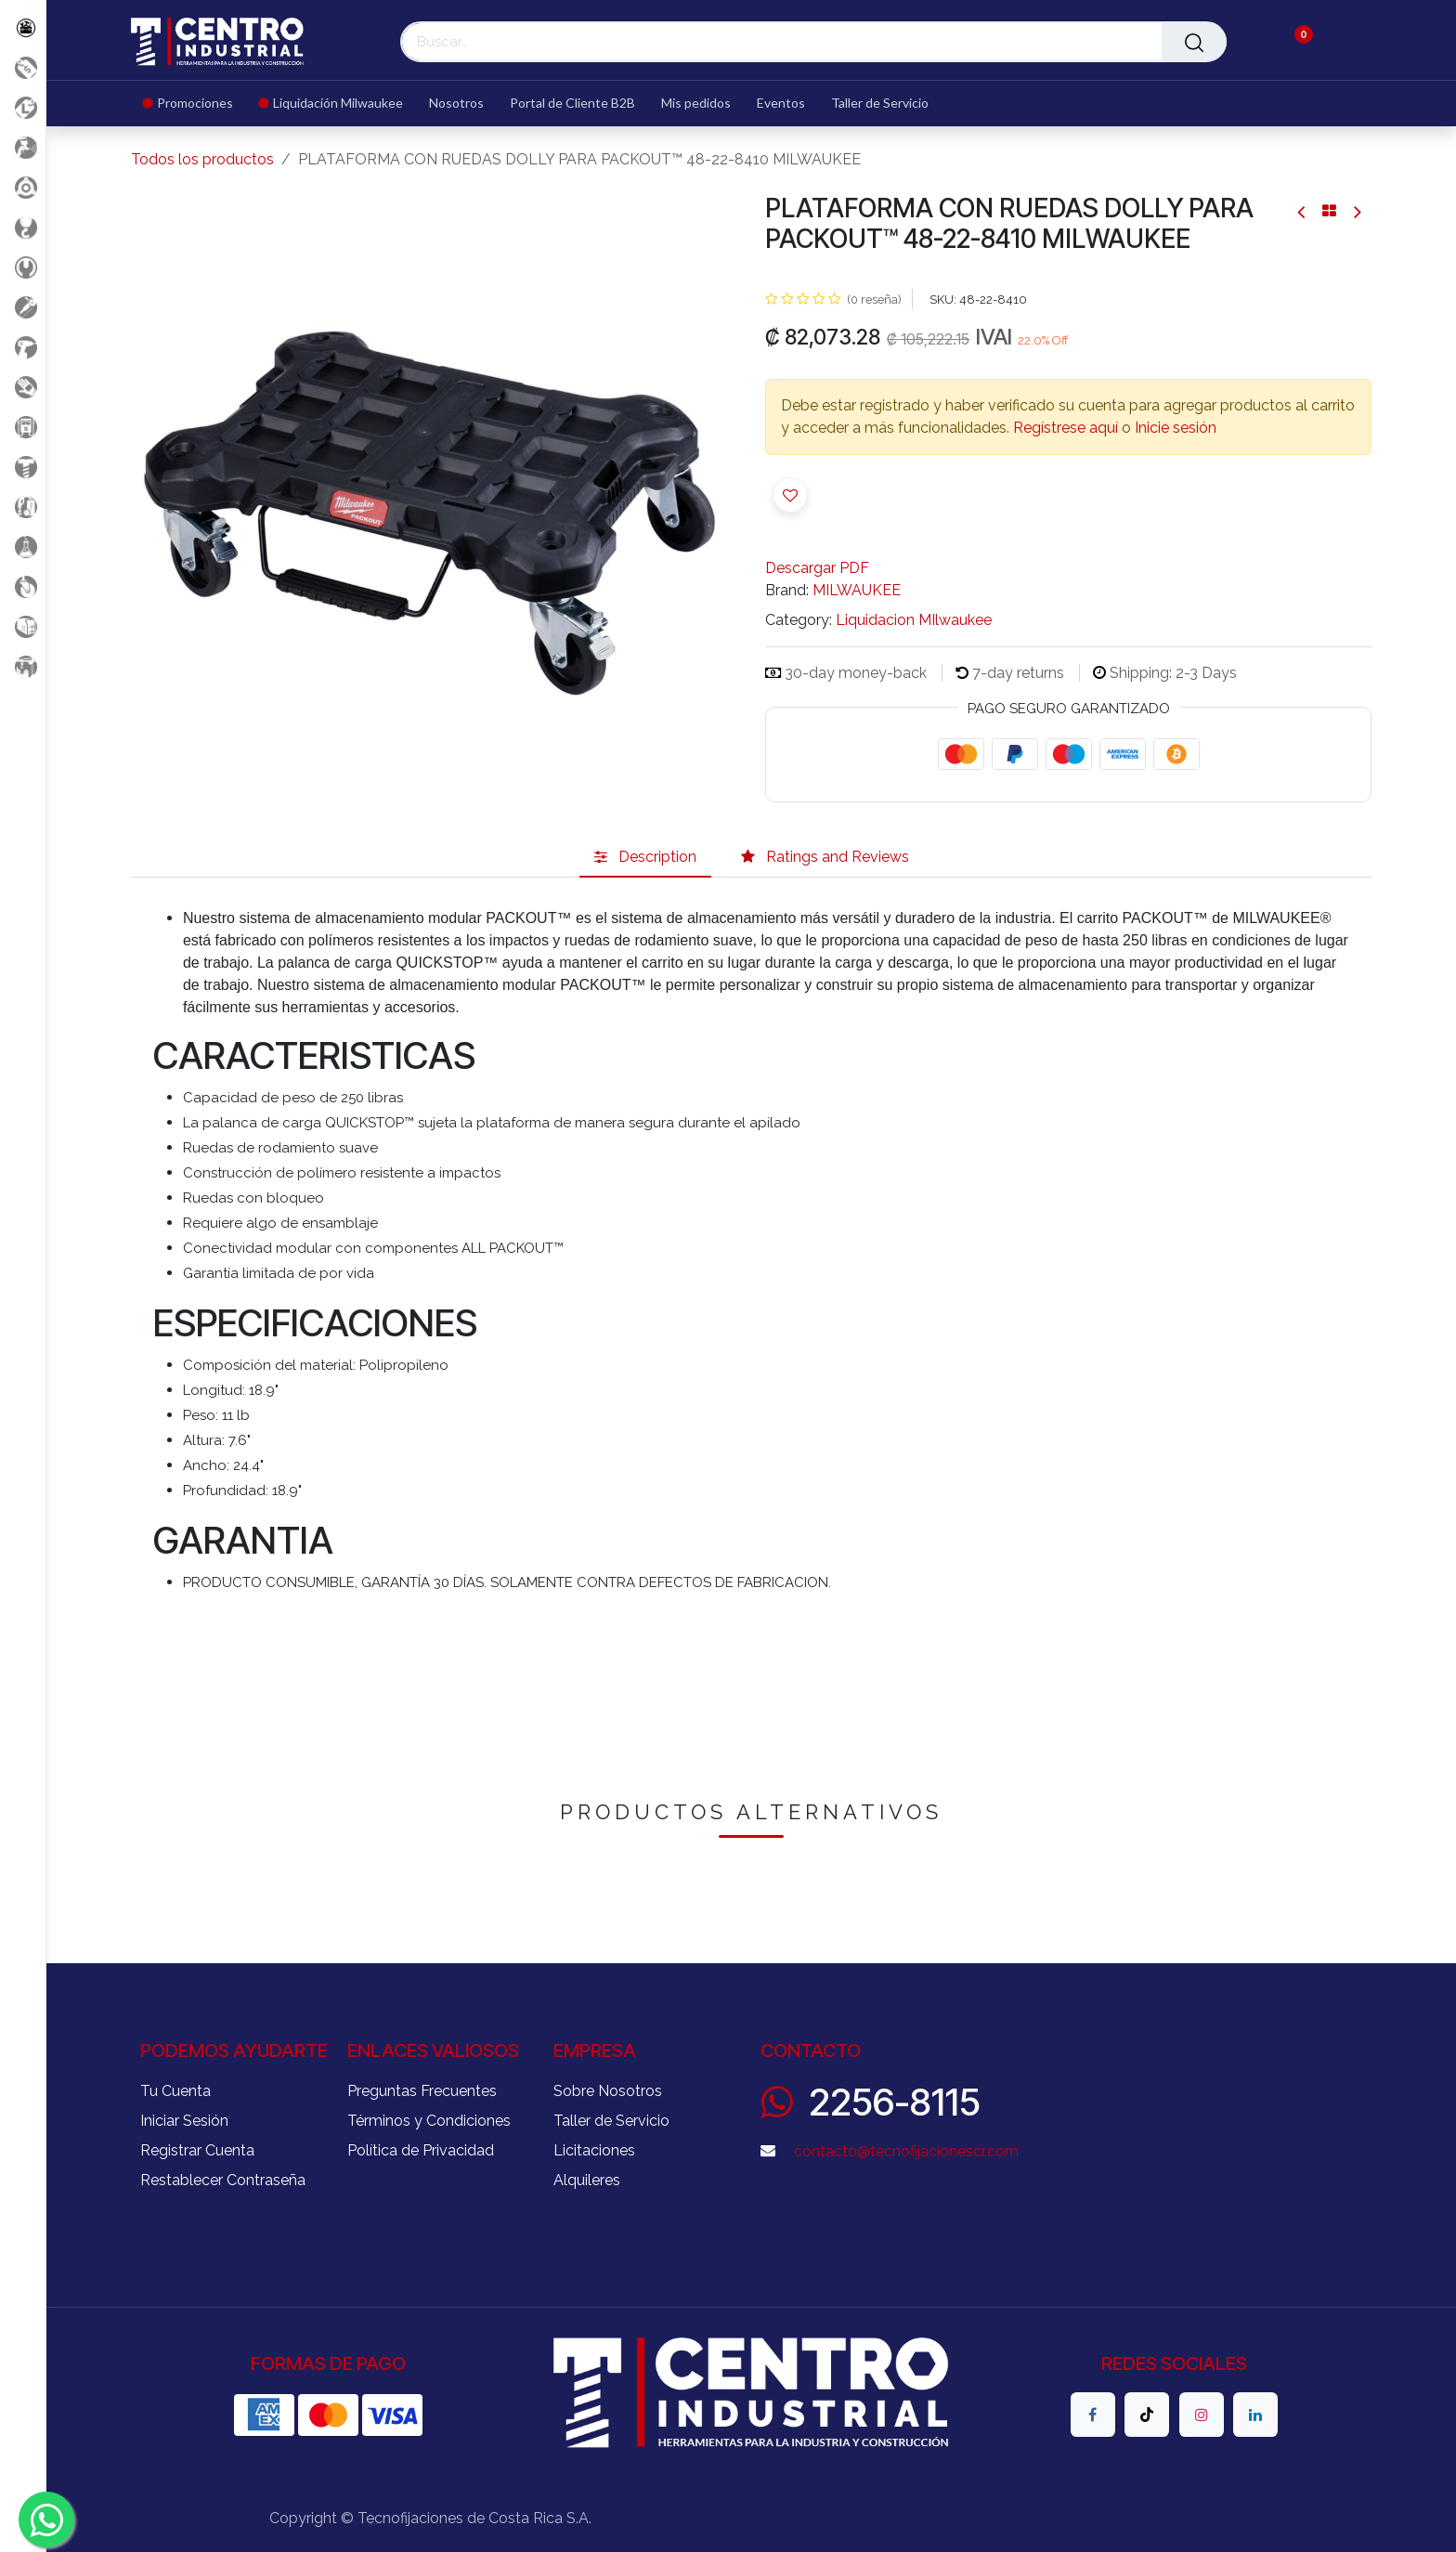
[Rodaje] (23, 586)
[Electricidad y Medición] (23, 427)
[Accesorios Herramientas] (23, 187)
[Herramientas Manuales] (23, 267)
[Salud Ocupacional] (23, 387)
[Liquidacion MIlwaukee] (23, 107)
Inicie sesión (1175, 427)
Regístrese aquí (1065, 427)
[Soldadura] (23, 626)
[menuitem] (194, 103)
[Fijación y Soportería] (23, 467)
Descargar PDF (817, 568)
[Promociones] (23, 67)
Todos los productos (202, 159)
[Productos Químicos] (23, 546)
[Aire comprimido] (23, 147)
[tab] (645, 857)
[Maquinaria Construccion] (23, 666)
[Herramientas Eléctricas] (23, 307)
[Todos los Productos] (23, 27)
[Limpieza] (23, 507)
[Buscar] (1194, 41)
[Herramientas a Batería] (23, 347)
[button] (790, 495)
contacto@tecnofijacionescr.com (906, 2151)
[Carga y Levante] (23, 227)
